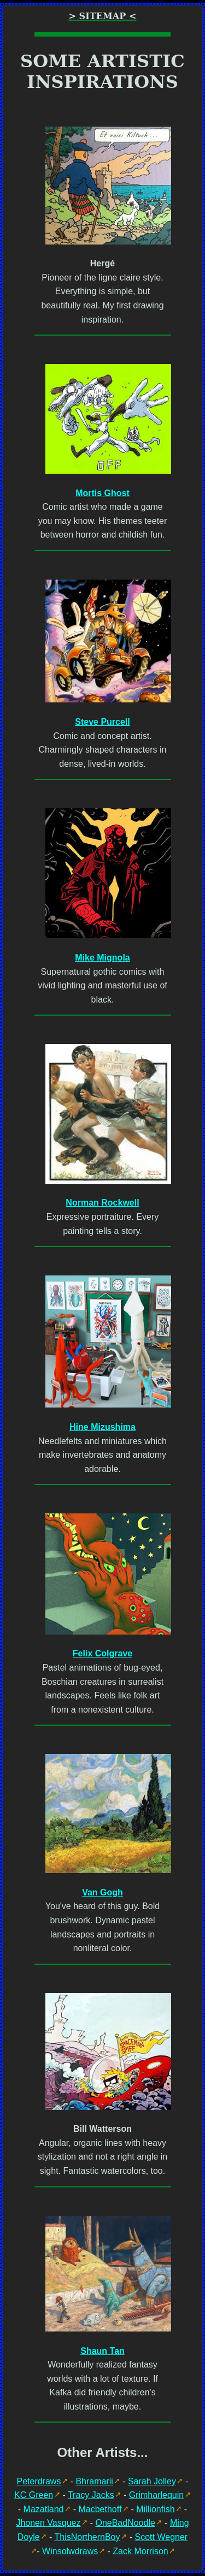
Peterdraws (38, 2481)
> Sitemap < (102, 16)
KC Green (33, 2495)
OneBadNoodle (125, 2522)
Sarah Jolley (152, 2481)
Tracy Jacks (91, 2495)
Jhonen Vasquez (48, 2522)
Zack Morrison (140, 2551)
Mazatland (44, 2509)
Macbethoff (99, 2509)
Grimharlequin (156, 2495)
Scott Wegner (161, 2537)
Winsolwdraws (70, 2551)
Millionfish (155, 2509)
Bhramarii (94, 2481)
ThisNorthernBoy (87, 2537)
